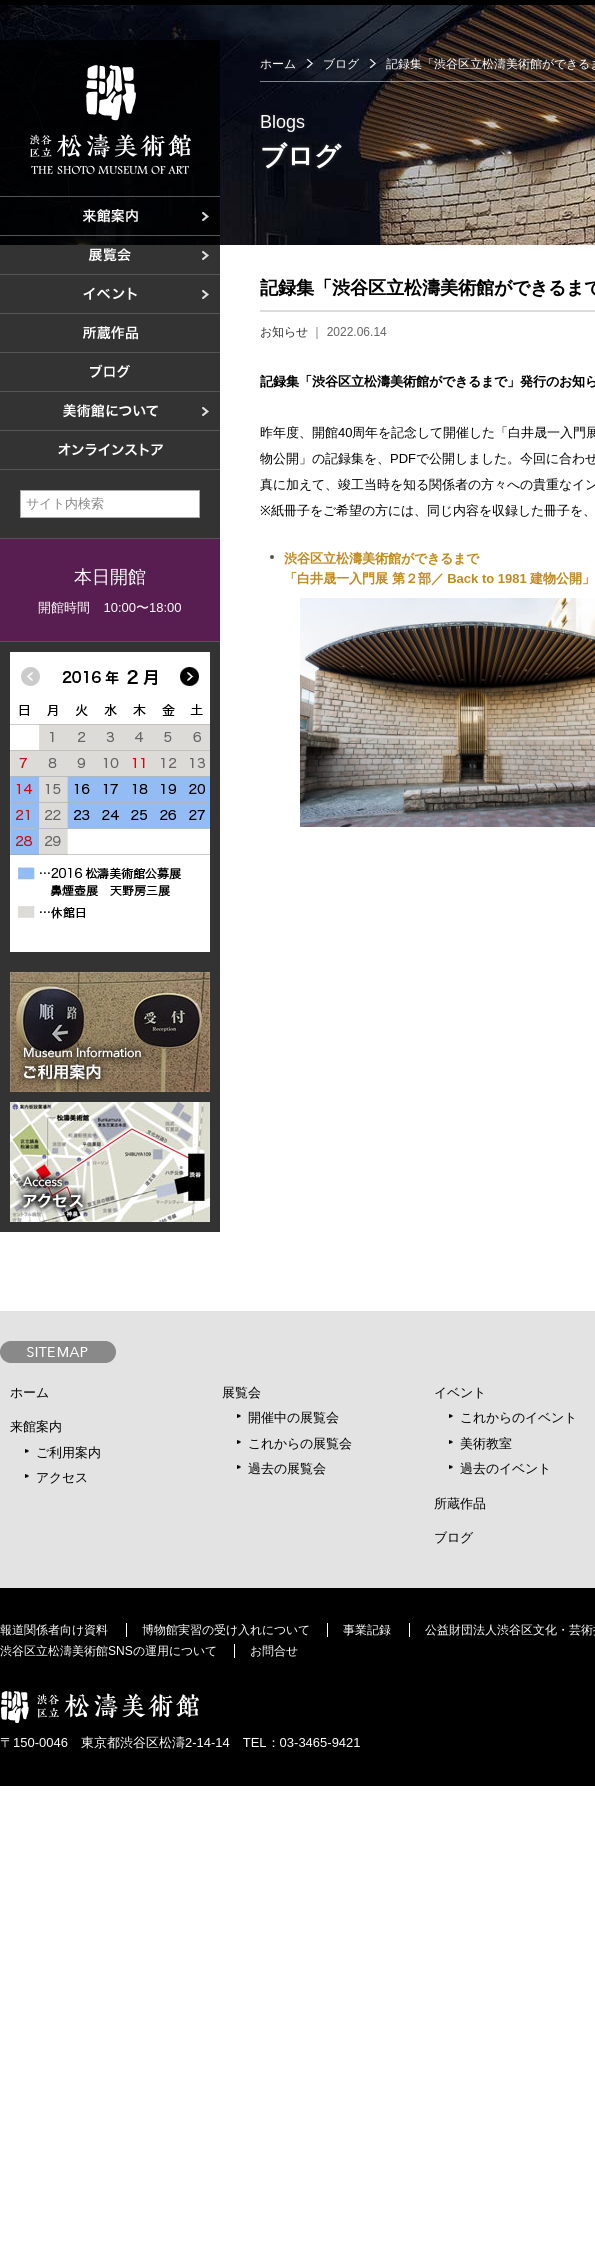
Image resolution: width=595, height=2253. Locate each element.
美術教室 (486, 1443)
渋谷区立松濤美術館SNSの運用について (108, 1651)
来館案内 (36, 1426)
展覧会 (241, 1392)
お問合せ (274, 1651)
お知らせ (284, 332)
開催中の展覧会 (293, 1417)
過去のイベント (505, 1468)
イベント (460, 1392)
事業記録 (367, 1630)
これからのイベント (518, 1417)
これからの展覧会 (300, 1443)
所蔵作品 (460, 1503)
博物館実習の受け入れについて (226, 1630)
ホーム (278, 64)
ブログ (341, 64)
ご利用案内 (68, 1452)
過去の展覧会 (287, 1468)
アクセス (62, 1477)
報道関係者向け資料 (54, 1630)
